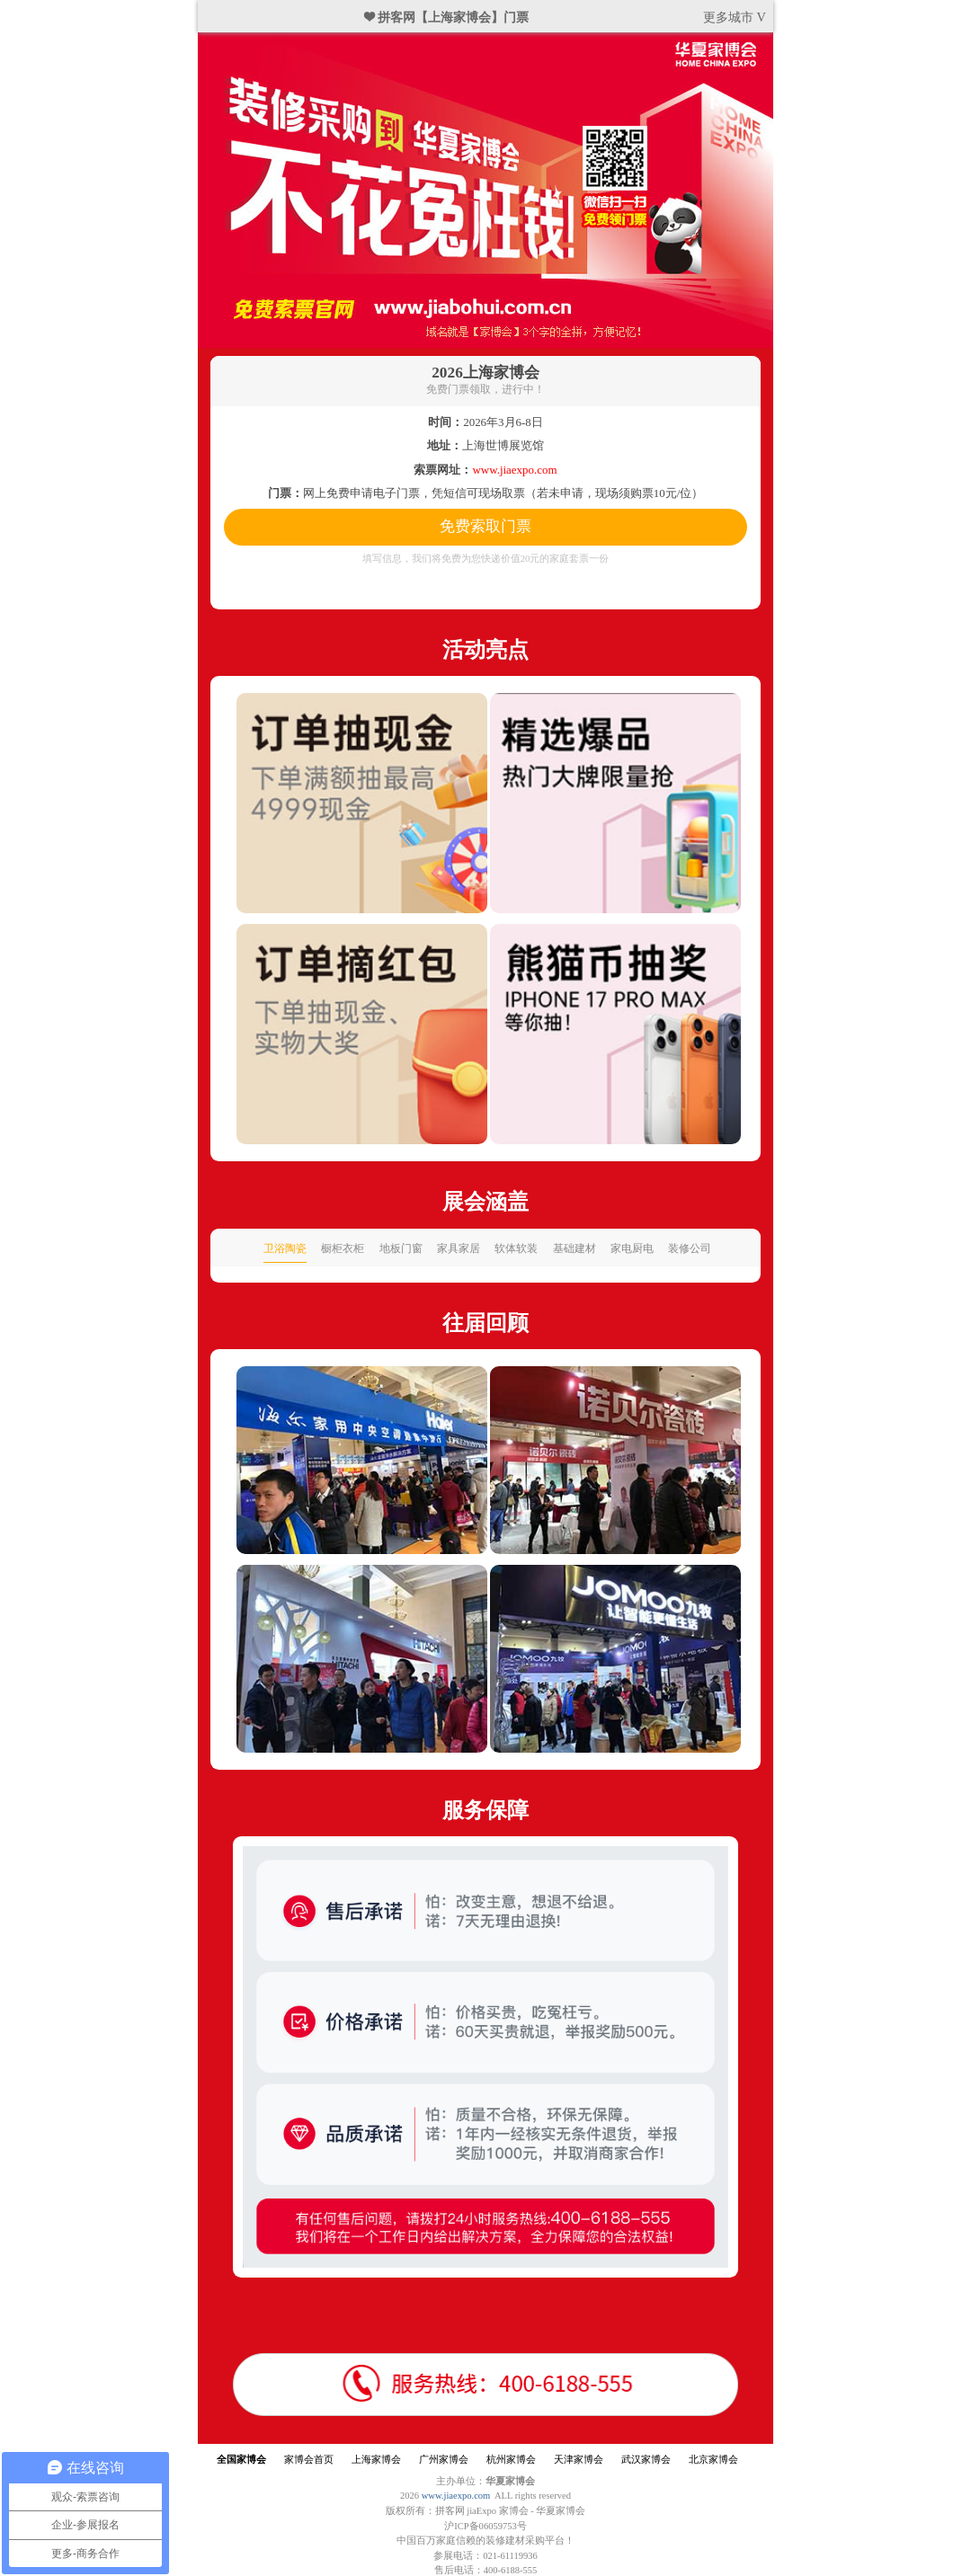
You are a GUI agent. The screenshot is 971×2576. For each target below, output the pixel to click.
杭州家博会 (511, 2460)
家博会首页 (309, 2460)
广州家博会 (443, 2460)
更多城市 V (734, 17)
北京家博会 (713, 2460)
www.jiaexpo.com (456, 2495)
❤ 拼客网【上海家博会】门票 (447, 17)
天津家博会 (578, 2460)
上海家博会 (376, 2460)
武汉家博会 (646, 2460)
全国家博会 (241, 2460)
